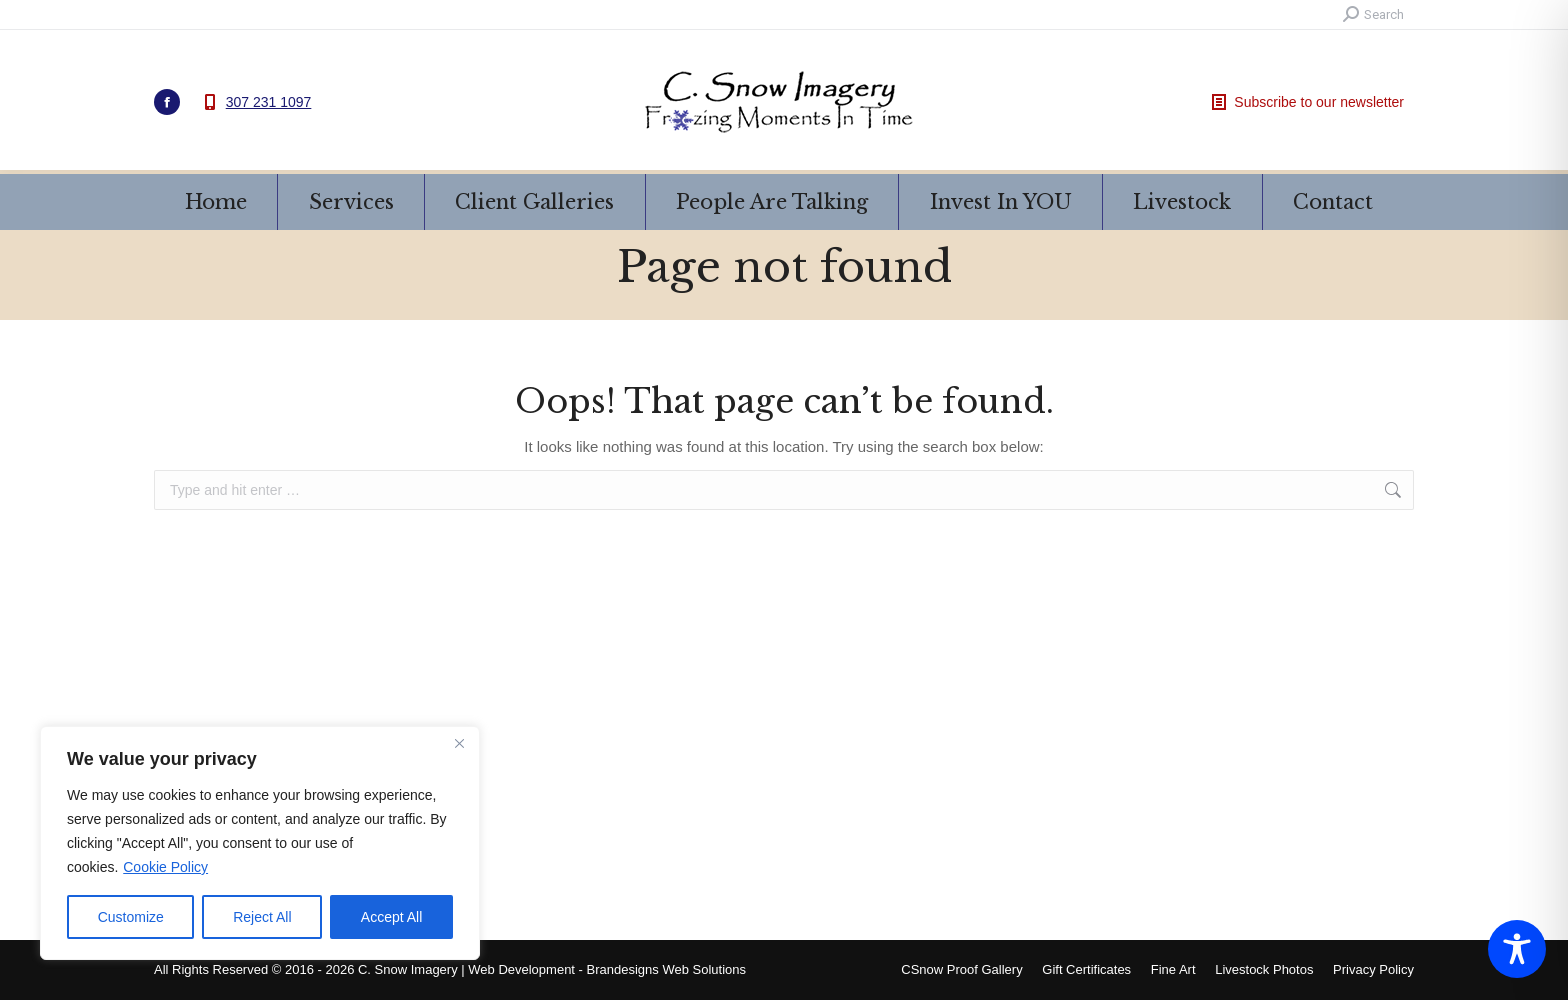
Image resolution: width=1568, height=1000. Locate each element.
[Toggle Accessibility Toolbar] (1517, 949)
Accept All (391, 917)
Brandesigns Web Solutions (666, 969)
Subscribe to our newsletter (1306, 102)
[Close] (459, 743)
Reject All (262, 917)
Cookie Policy (165, 867)
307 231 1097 (269, 102)
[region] (260, 843)
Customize (131, 917)
